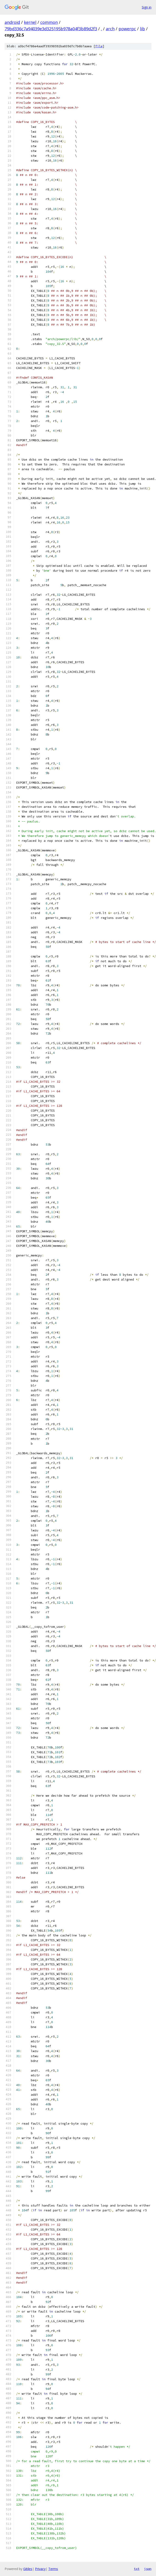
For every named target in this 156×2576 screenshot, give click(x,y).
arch (110, 28)
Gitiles (27, 2569)
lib (142, 28)
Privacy (40, 2569)
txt (136, 2569)
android (12, 22)
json (147, 2569)
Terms (53, 2569)
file (99, 46)
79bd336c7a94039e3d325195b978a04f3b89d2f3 (51, 28)
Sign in (146, 7)
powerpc (127, 28)
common (49, 22)
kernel (30, 22)
